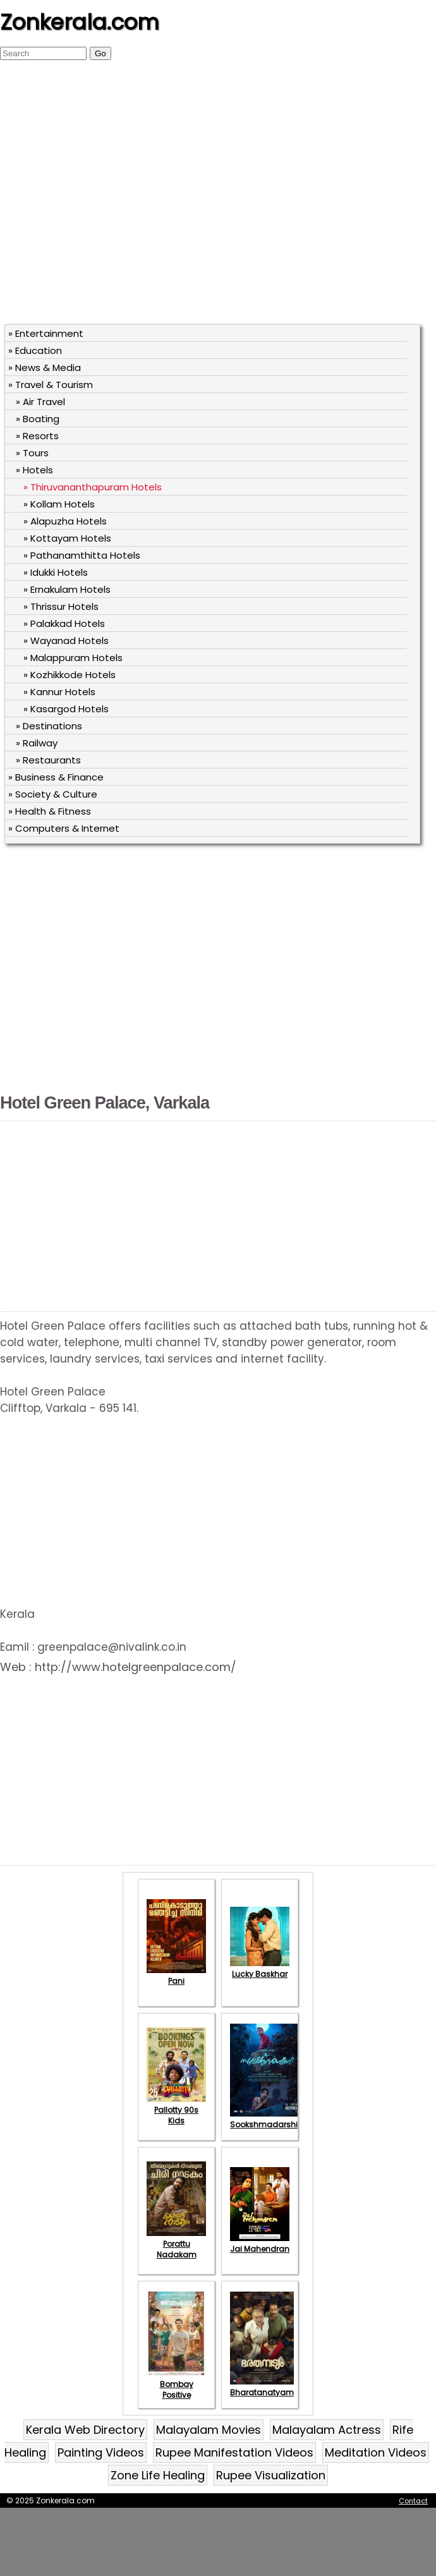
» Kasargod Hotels (66, 708)
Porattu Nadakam (176, 2244)
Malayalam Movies (208, 2430)
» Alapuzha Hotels (65, 521)
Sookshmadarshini (267, 2119)
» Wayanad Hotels (66, 640)
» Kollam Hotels (59, 504)
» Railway (37, 743)
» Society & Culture (52, 794)
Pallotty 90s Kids (176, 2110)
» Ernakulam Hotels (67, 589)
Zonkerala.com (79, 22)
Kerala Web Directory (85, 2430)
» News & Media (44, 367)
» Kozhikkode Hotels (69, 674)
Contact (413, 2501)
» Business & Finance (56, 777)
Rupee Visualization (270, 2475)
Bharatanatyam (262, 2387)
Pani (176, 1975)
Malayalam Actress (326, 2430)
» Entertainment (45, 333)
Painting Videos (101, 2452)
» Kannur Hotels (59, 691)
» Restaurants (48, 760)
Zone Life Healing (158, 2475)
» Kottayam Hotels (67, 538)
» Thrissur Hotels (61, 606)
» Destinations (49, 725)
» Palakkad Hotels (64, 623)
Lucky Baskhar (259, 1968)
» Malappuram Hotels (73, 657)
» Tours (32, 452)
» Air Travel (40, 401)
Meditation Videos (376, 2452)
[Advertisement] (118, 198)
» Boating (37, 418)
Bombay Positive (176, 2384)
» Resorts (37, 435)
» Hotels (34, 470)
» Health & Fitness (49, 811)
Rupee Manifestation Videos (234, 2452)
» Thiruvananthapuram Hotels (92, 487)
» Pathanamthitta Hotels (81, 555)
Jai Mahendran (259, 2243)
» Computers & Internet (63, 828)
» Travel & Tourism (50, 384)
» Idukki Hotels (55, 572)
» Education (35, 350)
